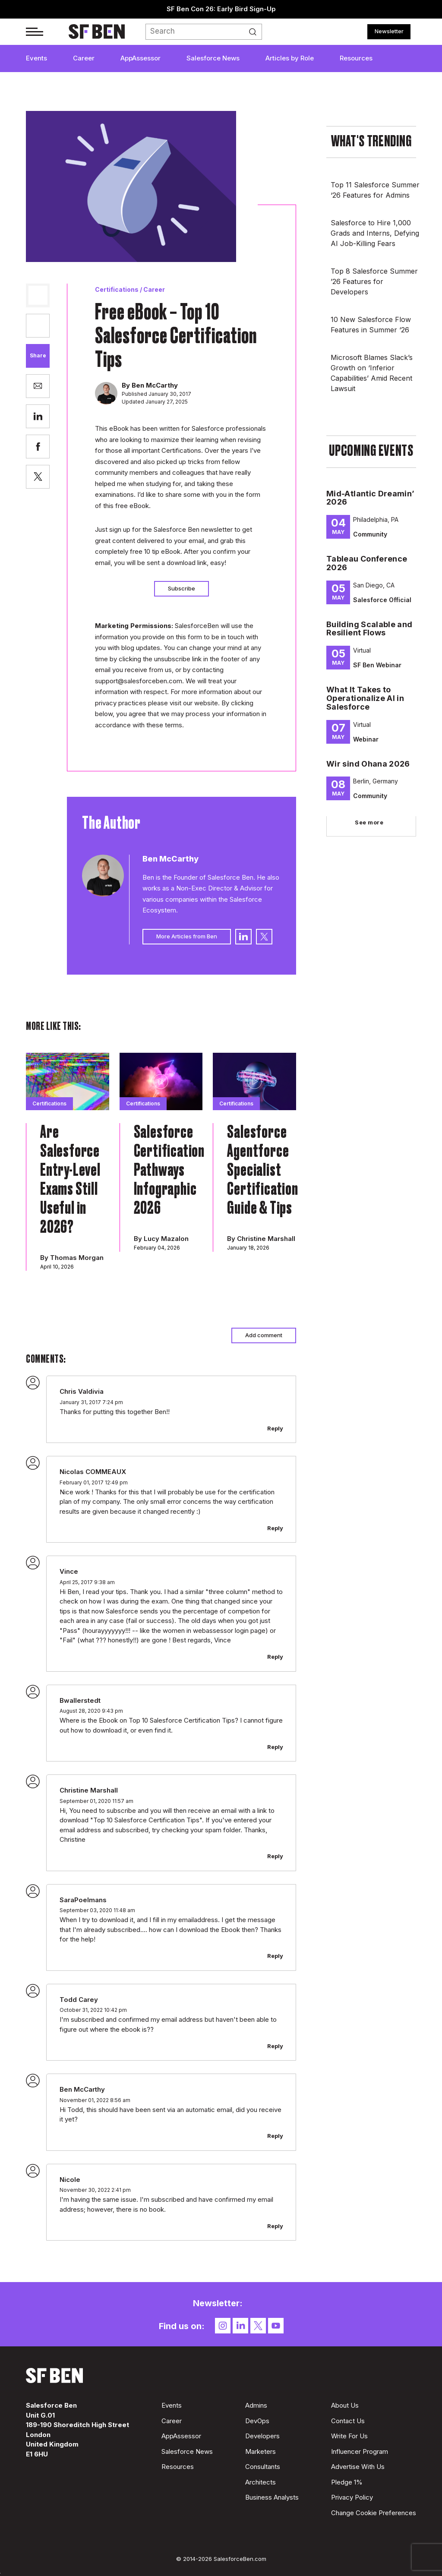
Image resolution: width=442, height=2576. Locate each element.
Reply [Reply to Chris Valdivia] (275, 1428)
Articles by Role (289, 58)
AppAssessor (140, 58)
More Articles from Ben (186, 936)
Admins (256, 2405)
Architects (260, 2482)
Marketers (260, 2451)
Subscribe (181, 588)
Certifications (117, 289)
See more (369, 822)
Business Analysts (272, 2497)
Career (84, 58)
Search (255, 32)
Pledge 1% (347, 2482)
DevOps (257, 2421)
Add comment (263, 1335)
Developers (262, 2436)
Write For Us (349, 2436)
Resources (356, 58)
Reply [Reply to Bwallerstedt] (275, 1746)
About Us (345, 2405)
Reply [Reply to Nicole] (275, 2225)
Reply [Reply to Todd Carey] (275, 2045)
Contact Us (348, 2421)
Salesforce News (213, 58)
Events (36, 58)
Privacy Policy (352, 2497)
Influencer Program (359, 2451)
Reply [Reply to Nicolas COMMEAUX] (275, 1528)
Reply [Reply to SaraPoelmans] (275, 1955)
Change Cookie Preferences (373, 2513)
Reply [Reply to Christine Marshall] (275, 1856)
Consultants (262, 2466)
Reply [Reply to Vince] (275, 1656)
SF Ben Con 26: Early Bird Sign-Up (221, 9)
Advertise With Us (358, 2466)
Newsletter (389, 31)
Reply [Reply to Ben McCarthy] (275, 2135)
